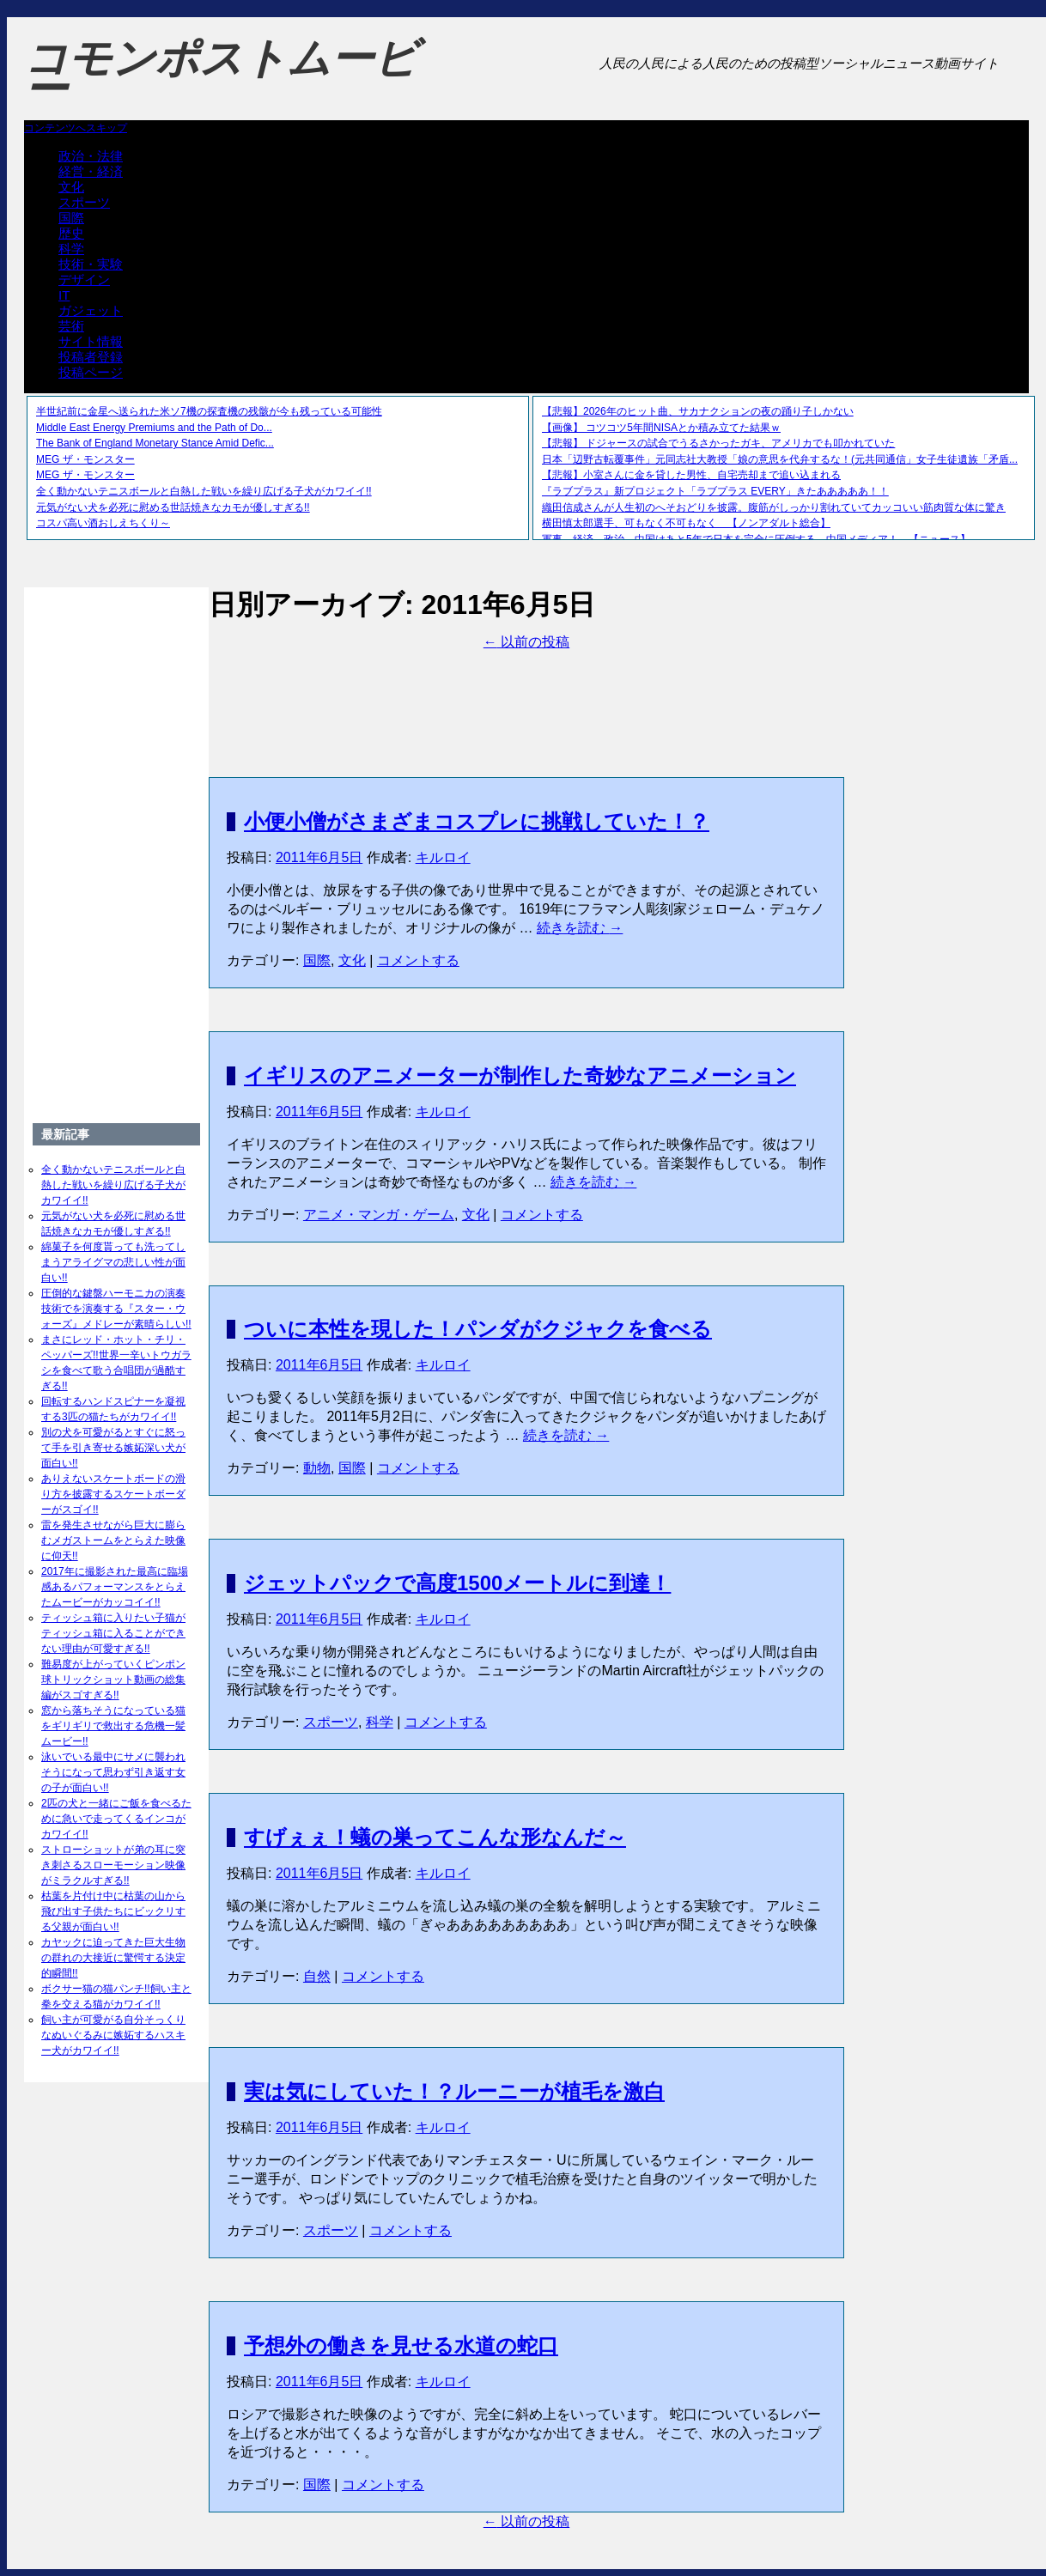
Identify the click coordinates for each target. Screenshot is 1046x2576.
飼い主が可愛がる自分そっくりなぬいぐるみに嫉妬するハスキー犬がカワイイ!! (113, 2035)
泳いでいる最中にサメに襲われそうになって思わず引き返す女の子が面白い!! (113, 1772)
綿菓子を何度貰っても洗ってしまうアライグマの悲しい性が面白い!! (113, 1262)
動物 (317, 1468)
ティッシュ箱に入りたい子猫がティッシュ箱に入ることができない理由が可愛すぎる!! (113, 1633)
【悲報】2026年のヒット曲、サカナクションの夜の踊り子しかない (698, 411)
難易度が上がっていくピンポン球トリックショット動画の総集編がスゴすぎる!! (113, 1679)
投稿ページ (90, 372)
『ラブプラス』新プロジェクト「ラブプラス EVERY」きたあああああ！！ (715, 491)
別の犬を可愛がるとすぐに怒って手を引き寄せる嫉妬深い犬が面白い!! (113, 1447)
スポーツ (84, 202)
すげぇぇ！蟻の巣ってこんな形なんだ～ (435, 1837)
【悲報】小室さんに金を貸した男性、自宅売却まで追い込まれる (691, 475)
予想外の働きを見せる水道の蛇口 (401, 2345)
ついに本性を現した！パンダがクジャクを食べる (478, 1328)
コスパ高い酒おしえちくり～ (103, 523)
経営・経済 (90, 171)
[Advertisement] (526, 690)
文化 (71, 186)
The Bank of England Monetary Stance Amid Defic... (155, 443)
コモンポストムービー (220, 73)
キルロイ (443, 857)
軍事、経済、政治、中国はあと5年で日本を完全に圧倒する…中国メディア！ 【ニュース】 (756, 539)
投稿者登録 (90, 356)
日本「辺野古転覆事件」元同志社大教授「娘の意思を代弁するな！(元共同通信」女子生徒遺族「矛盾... (780, 459)
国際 (71, 217)
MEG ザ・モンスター (85, 459)
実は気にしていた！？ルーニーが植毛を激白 (454, 2091)
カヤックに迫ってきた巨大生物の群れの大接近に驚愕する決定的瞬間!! (113, 1957)
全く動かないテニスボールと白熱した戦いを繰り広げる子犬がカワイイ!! (204, 491)
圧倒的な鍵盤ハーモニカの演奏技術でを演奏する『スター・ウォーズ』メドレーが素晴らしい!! (116, 1308)
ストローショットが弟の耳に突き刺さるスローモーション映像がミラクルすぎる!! (113, 1865)
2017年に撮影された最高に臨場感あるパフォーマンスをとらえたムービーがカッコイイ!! (114, 1586)
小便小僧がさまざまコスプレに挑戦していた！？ (476, 821)
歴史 (71, 233)
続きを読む (580, 927)
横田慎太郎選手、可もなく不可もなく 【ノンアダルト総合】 (686, 523)
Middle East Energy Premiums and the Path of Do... (154, 428)
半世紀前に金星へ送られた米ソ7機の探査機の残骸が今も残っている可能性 (209, 411)
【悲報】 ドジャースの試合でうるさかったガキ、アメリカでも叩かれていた (718, 443)
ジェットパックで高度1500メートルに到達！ (457, 1583)
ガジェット (90, 310)
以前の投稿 (526, 642)
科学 (71, 248)
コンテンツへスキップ (75, 128)
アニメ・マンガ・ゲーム (378, 1214)
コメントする (418, 960)
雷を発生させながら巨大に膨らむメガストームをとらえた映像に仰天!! (113, 1540)
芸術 (71, 326)
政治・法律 (90, 156)
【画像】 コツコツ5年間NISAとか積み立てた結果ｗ (661, 428)
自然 (317, 1976)
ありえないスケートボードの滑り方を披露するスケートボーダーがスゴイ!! (113, 1494)
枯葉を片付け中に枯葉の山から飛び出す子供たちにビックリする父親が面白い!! (113, 1911)
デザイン (84, 279)
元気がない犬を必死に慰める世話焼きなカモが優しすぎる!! (173, 507)
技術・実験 (90, 264)
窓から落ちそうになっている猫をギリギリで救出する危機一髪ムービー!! (113, 1725)
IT (64, 295)
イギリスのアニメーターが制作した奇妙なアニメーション (520, 1075)
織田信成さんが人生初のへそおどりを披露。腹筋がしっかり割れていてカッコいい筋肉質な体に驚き (774, 507)
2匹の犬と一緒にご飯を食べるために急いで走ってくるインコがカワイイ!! (116, 1818)
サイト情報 (90, 341)
